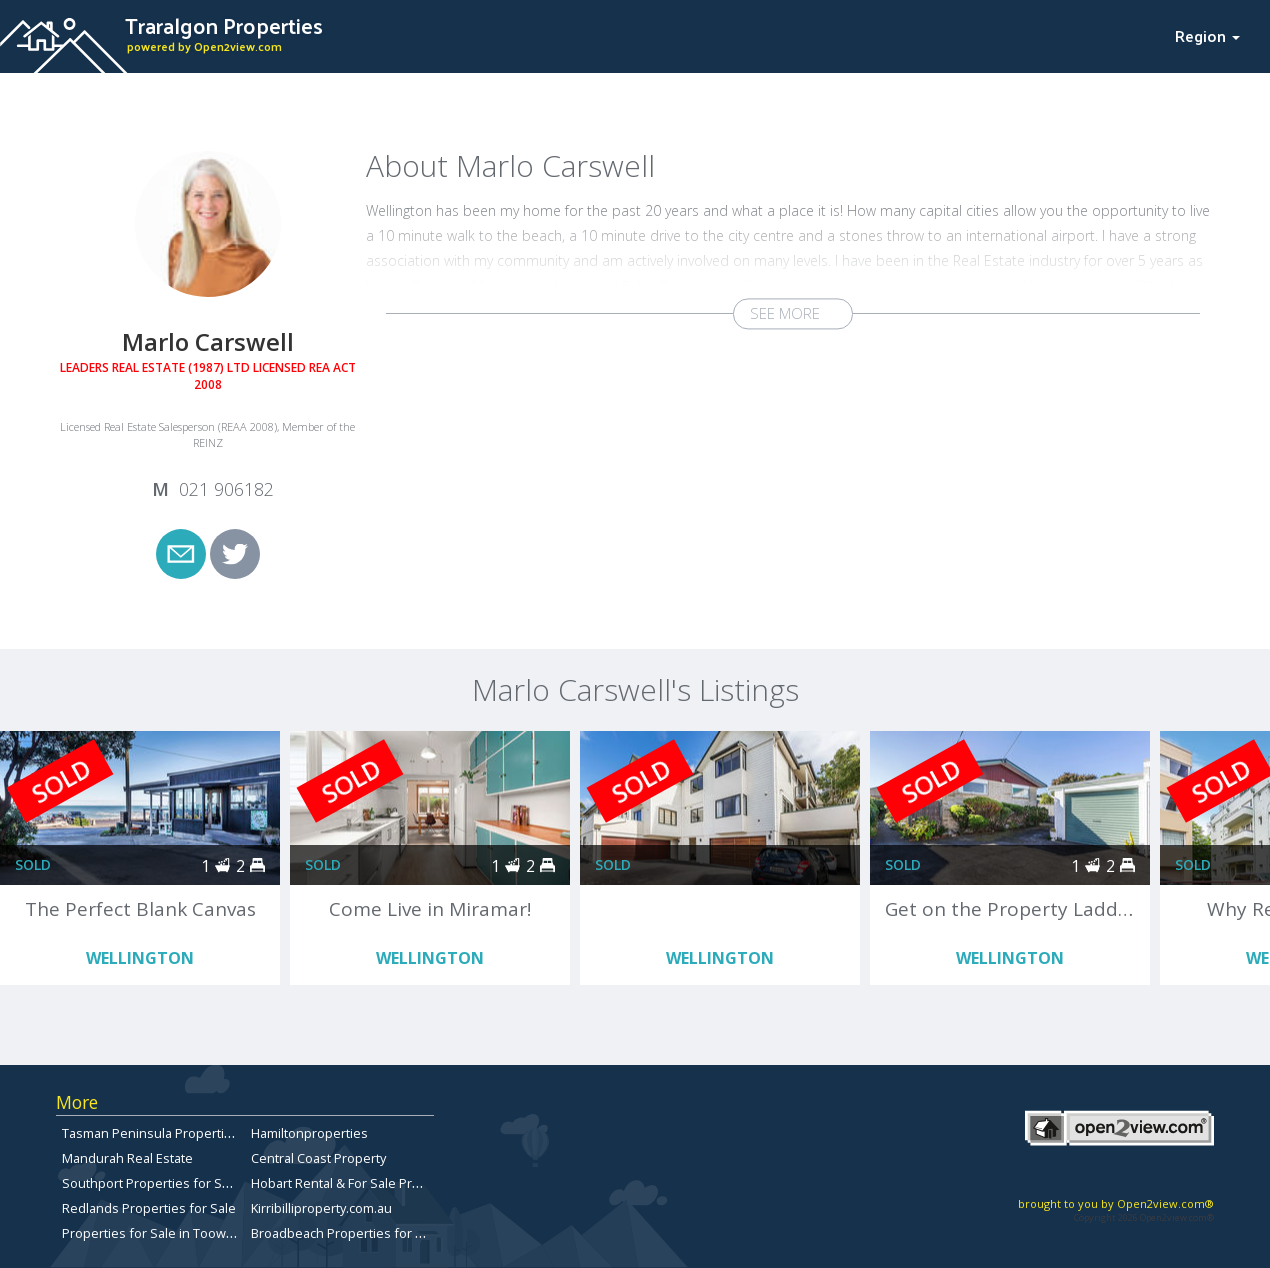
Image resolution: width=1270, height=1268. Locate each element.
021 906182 (226, 489)
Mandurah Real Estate (127, 1158)
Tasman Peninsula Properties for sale (175, 1133)
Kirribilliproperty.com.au (321, 1208)
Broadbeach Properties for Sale (346, 1233)
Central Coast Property (318, 1158)
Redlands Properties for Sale (149, 1208)
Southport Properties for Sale (151, 1183)
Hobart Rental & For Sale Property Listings (375, 1183)
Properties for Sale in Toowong (155, 1233)
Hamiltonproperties (309, 1133)
